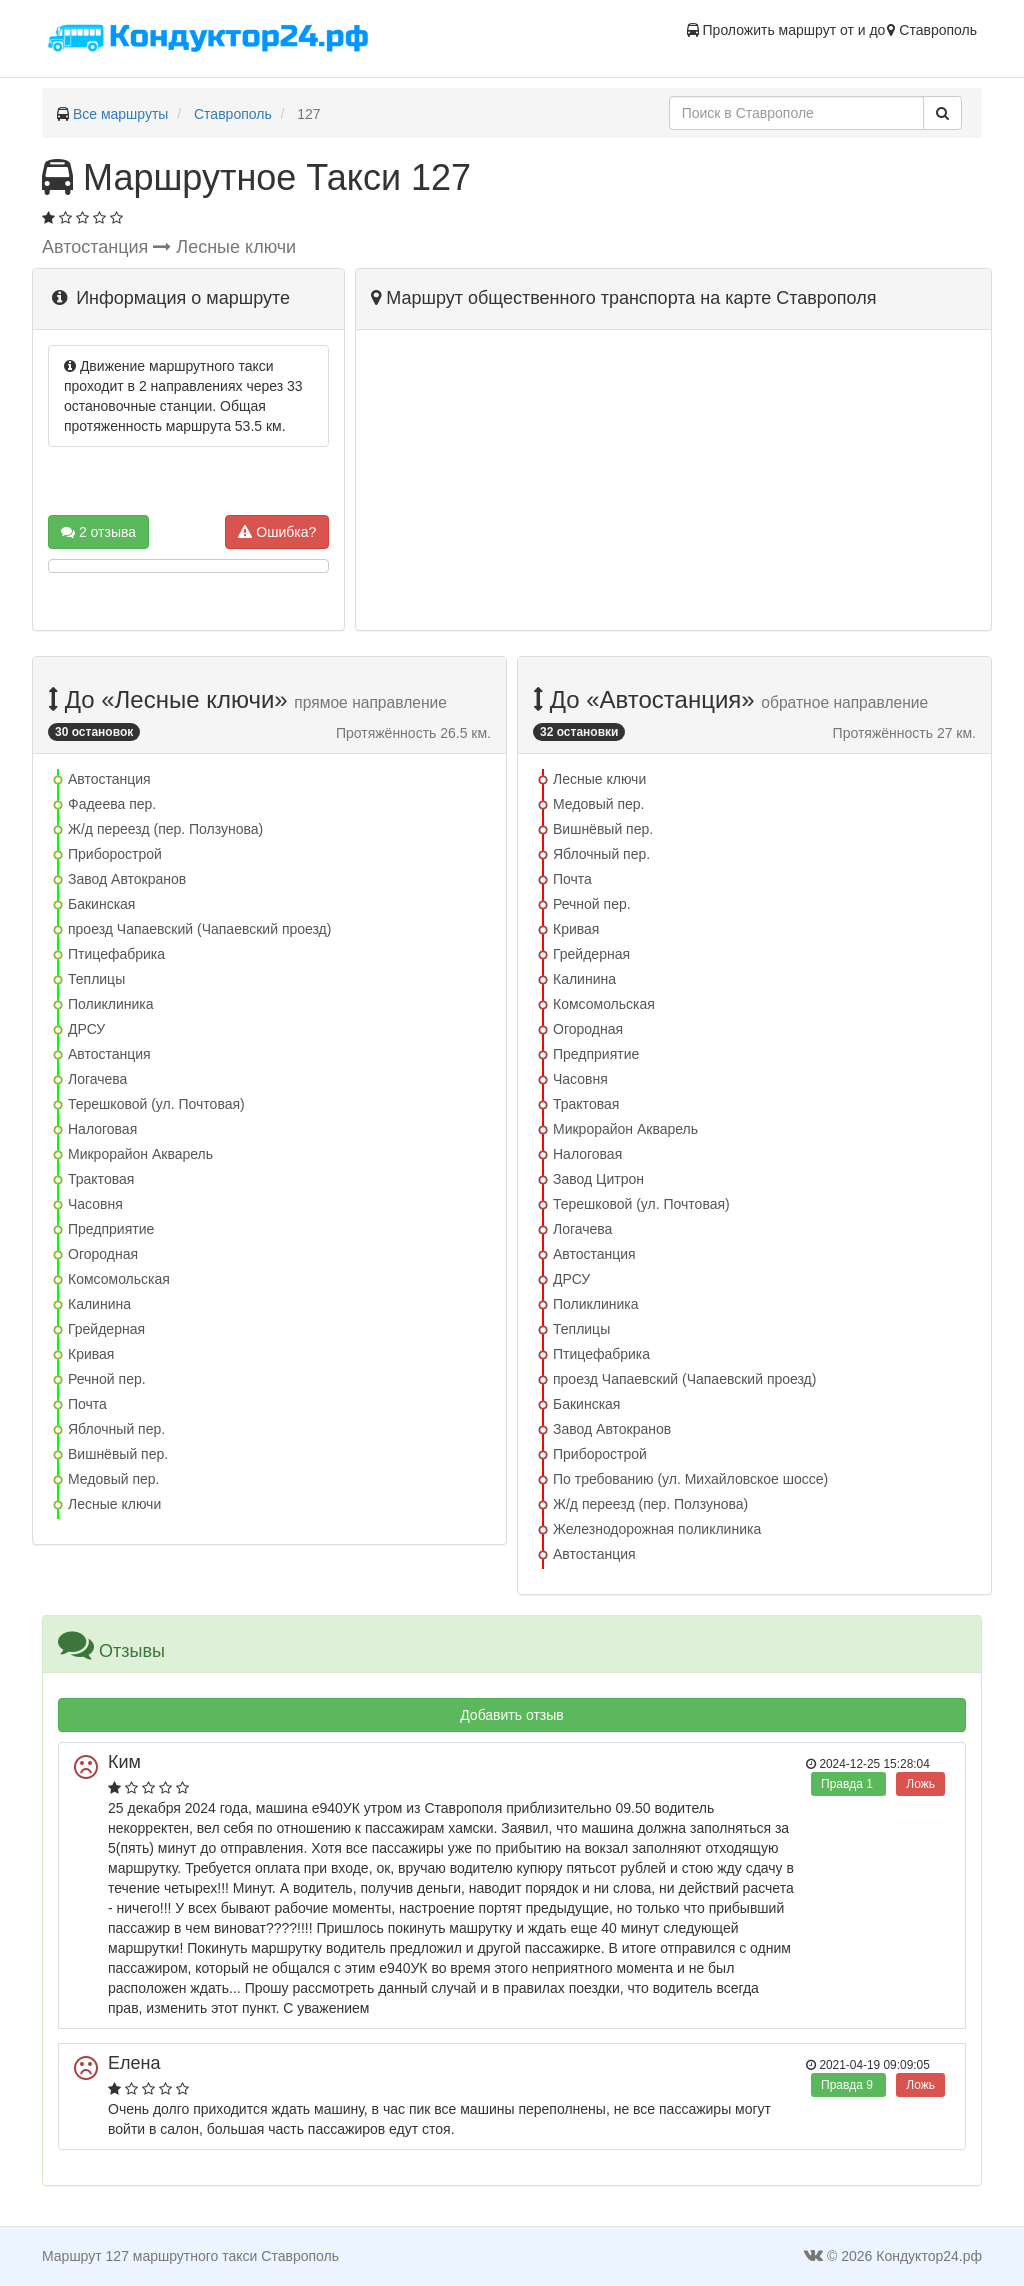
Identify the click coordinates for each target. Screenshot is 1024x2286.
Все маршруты (121, 114)
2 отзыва (98, 532)
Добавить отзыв (512, 1715)
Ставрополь (233, 114)
